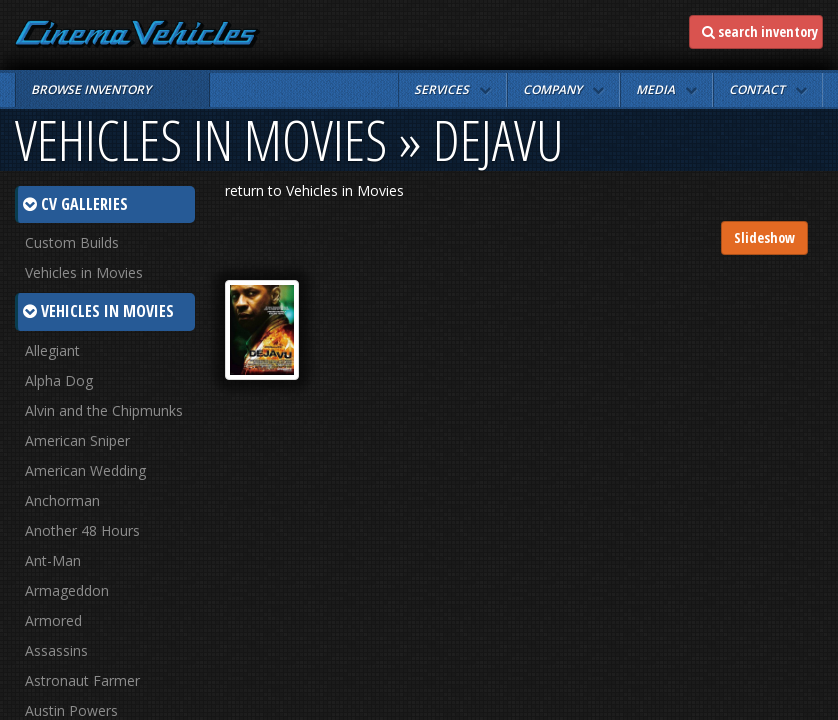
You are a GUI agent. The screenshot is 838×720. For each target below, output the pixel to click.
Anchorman (62, 500)
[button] (452, 90)
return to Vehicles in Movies (314, 190)
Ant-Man (53, 560)
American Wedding (85, 470)
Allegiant (52, 350)
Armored (53, 620)
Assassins (56, 650)
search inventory (760, 31)
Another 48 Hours (82, 530)
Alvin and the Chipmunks (104, 410)
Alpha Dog (59, 380)
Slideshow (764, 237)
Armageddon (67, 590)
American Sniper (77, 440)
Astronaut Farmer (82, 680)
